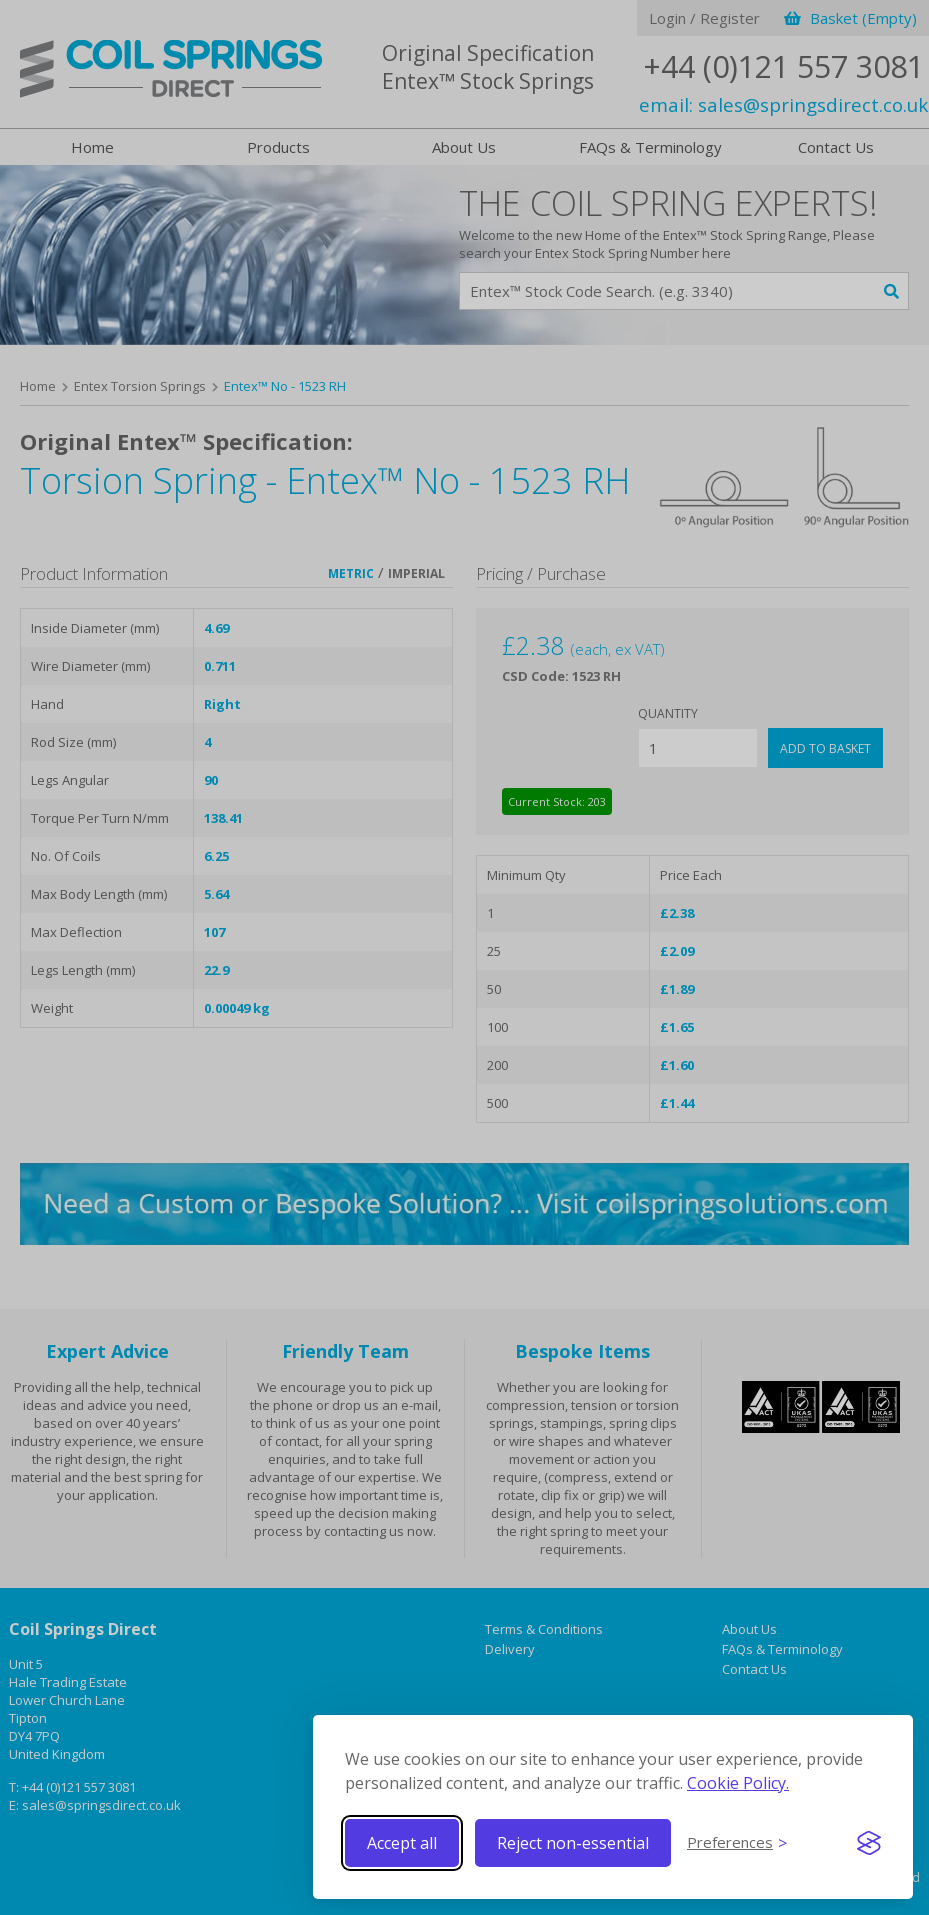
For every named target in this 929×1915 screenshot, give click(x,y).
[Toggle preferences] (737, 1843)
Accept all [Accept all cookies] (402, 1843)
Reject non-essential (573, 1843)
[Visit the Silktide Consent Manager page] (869, 1843)
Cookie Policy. (738, 1783)
